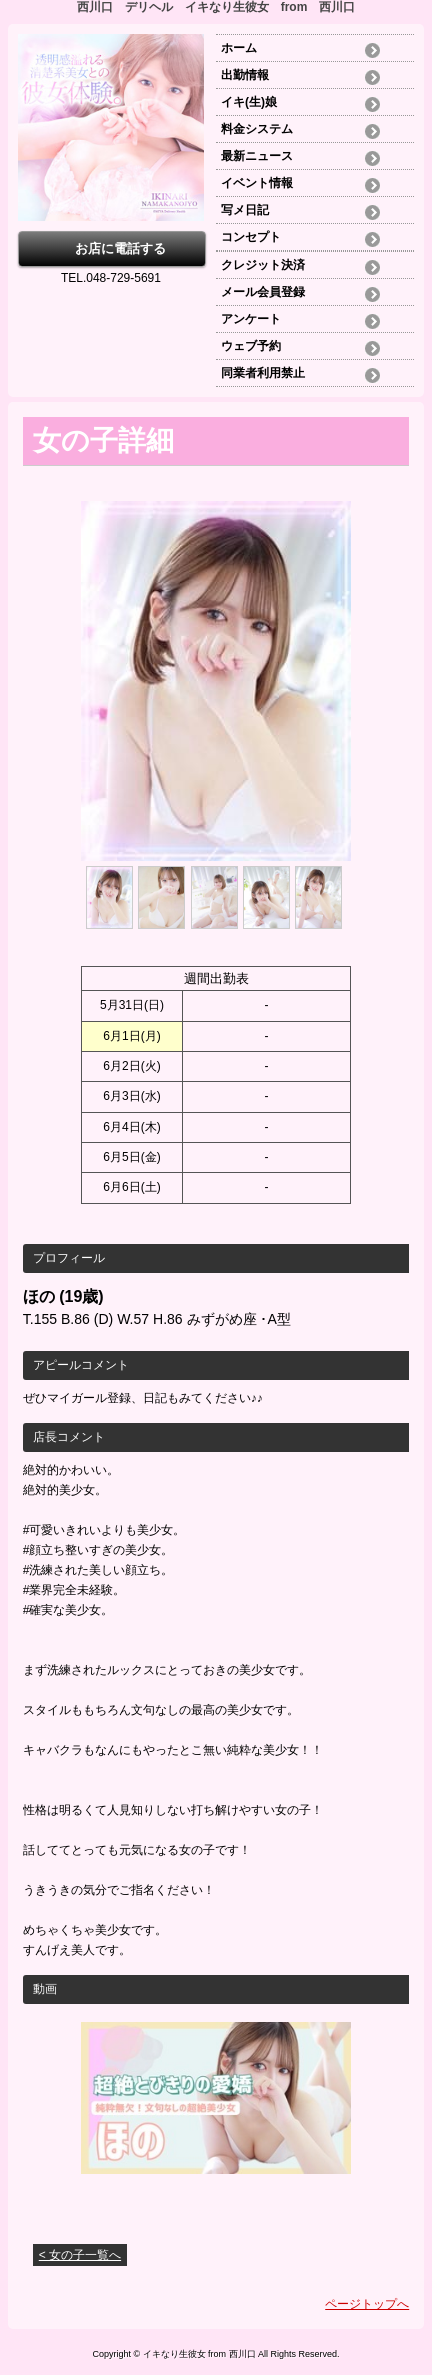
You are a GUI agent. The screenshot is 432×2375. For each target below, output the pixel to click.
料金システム (257, 129)
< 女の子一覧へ (80, 2255)
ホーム (245, 48)
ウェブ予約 (251, 346)
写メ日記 (245, 210)
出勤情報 (245, 75)
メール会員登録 (263, 292)
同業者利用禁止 (263, 373)
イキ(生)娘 (249, 102)
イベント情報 (257, 183)
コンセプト (251, 237)
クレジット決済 (263, 265)
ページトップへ (367, 2304)
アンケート (251, 319)
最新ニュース (257, 156)
